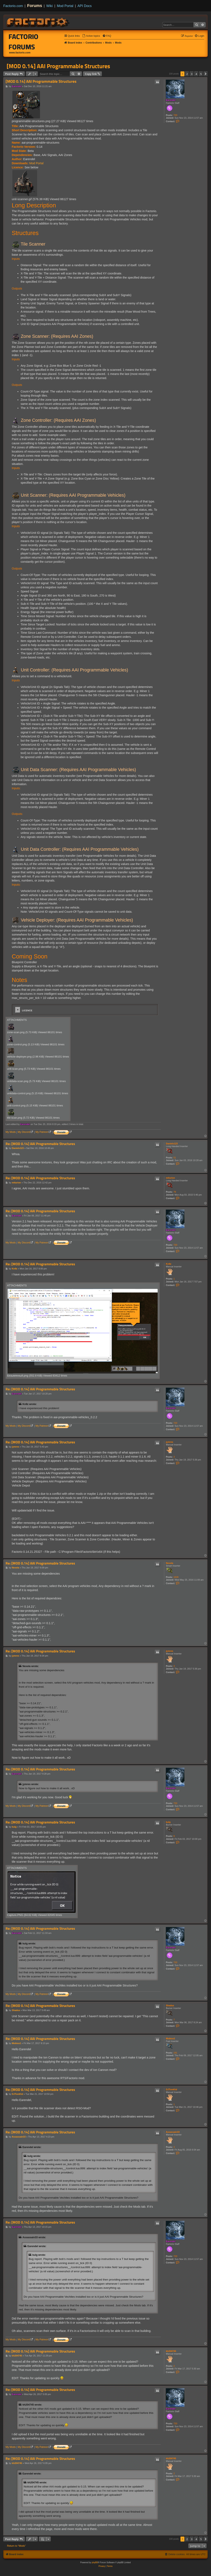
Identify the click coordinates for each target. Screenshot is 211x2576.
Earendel (170, 100)
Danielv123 (172, 1143)
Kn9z (168, 1264)
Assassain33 (173, 2132)
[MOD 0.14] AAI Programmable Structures (58, 66)
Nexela (169, 1563)
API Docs (84, 6)
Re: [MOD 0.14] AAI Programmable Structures (40, 1144)
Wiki (49, 6)
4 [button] (196, 74)
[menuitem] (91, 36)
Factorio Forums (24, 41)
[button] (206, 73)
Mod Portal (65, 6)
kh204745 (171, 2351)
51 (174, 1157)
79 (174, 1192)
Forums (34, 5)
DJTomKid (171, 2089)
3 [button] (191, 74)
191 (175, 2052)
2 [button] (187, 74)
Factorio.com (13, 6)
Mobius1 (170, 2038)
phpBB (95, 2562)
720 (175, 115)
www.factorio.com (19, 52)
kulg (168, 1822)
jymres (169, 1442)
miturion (170, 1178)
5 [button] (201, 74)
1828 (175, 1577)
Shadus (170, 2005)
